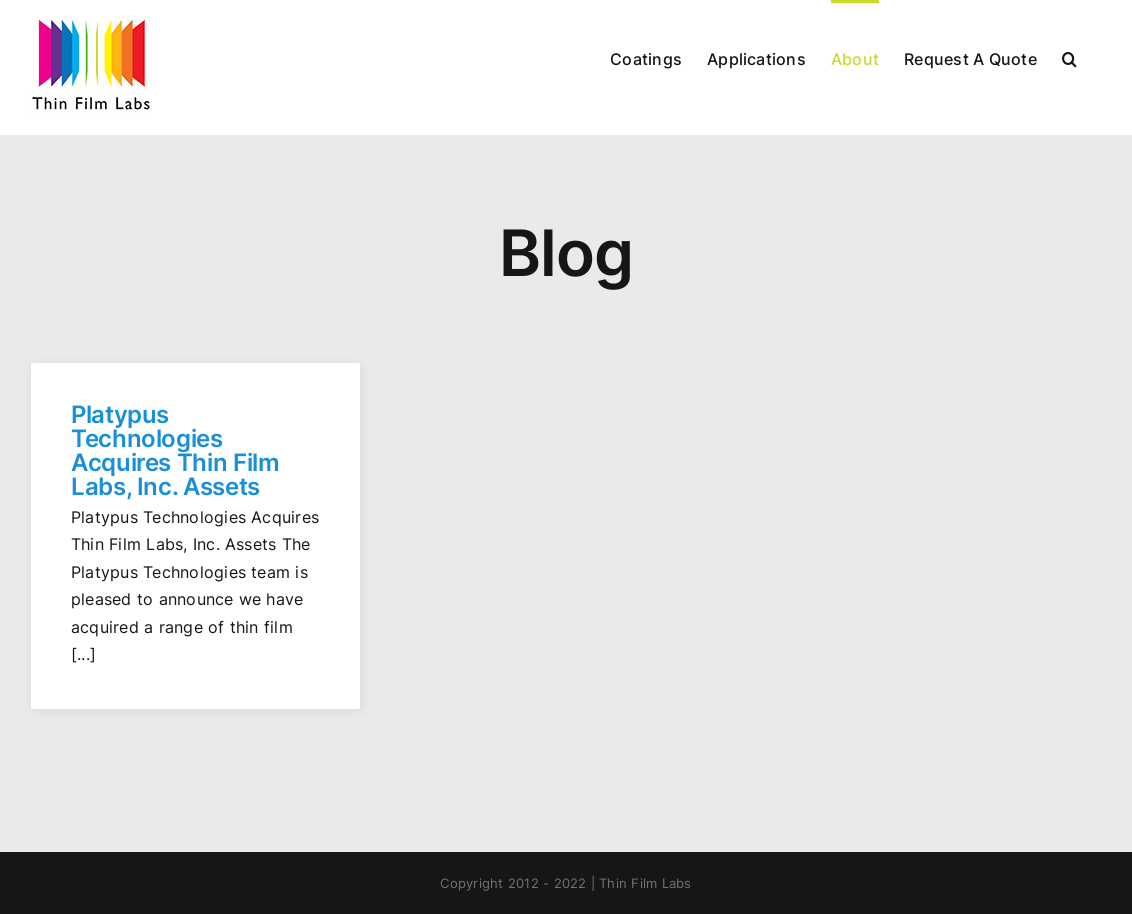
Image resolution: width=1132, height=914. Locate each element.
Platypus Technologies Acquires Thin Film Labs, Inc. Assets (175, 450)
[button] (1069, 57)
